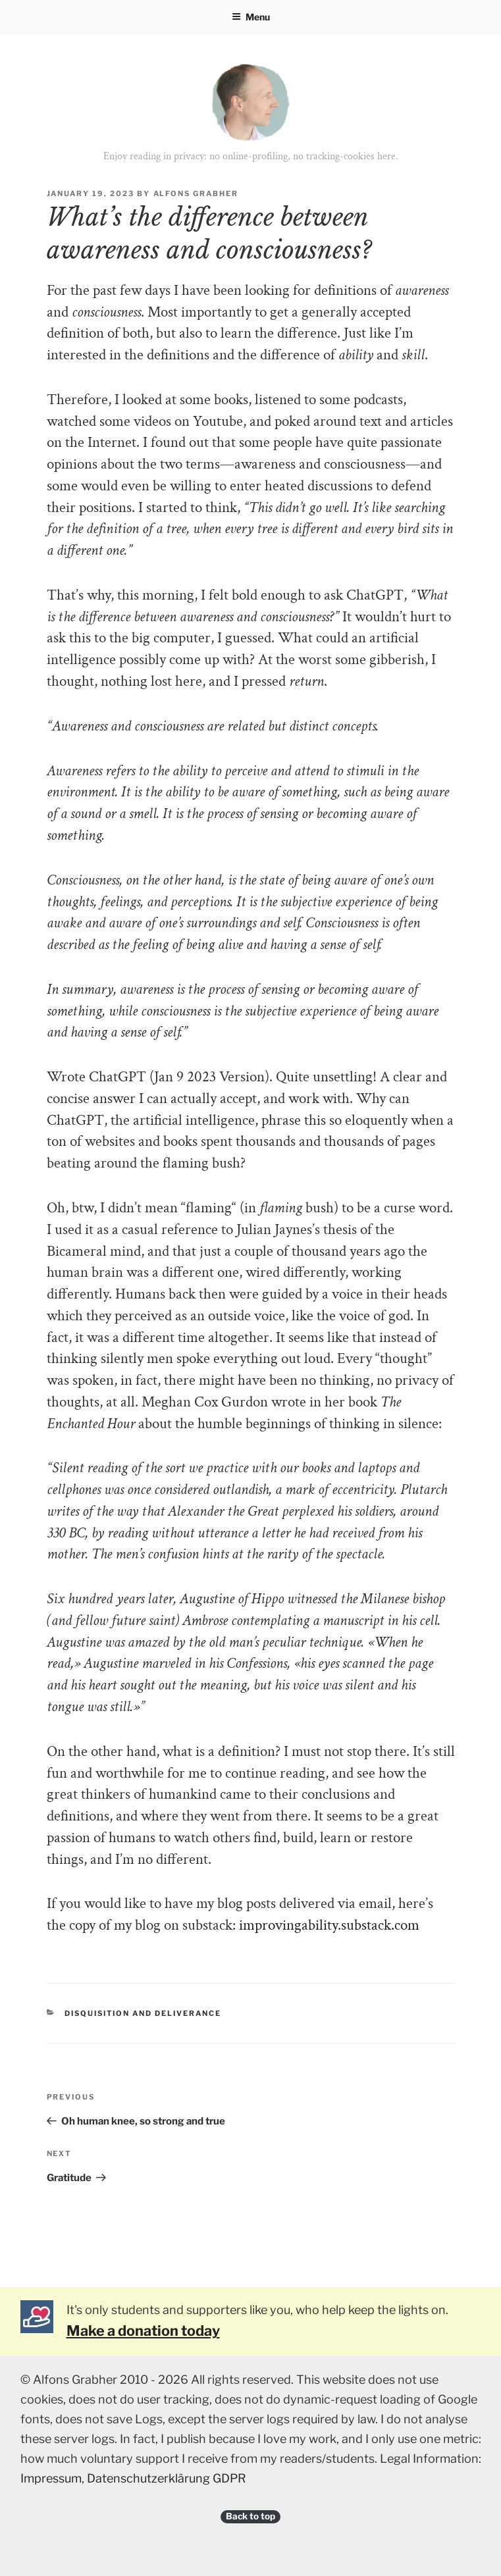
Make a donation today (143, 2330)
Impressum (51, 2478)
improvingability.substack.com (329, 1925)
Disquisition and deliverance (143, 2013)
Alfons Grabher (196, 193)
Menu (251, 16)
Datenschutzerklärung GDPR (166, 2478)
